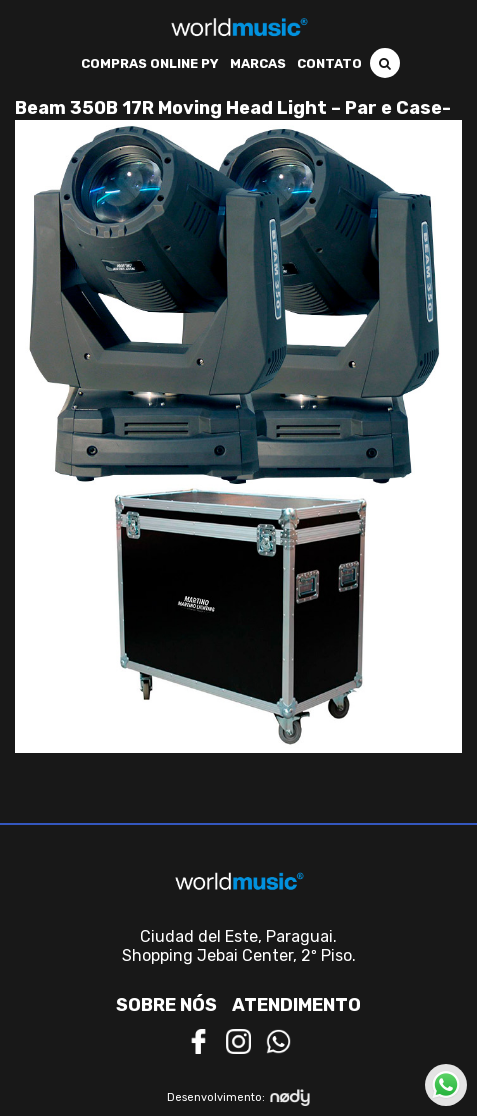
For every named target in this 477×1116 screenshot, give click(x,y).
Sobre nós (166, 1005)
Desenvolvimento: (238, 1097)
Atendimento (296, 1005)
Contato (329, 63)
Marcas (258, 63)
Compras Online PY (150, 63)
